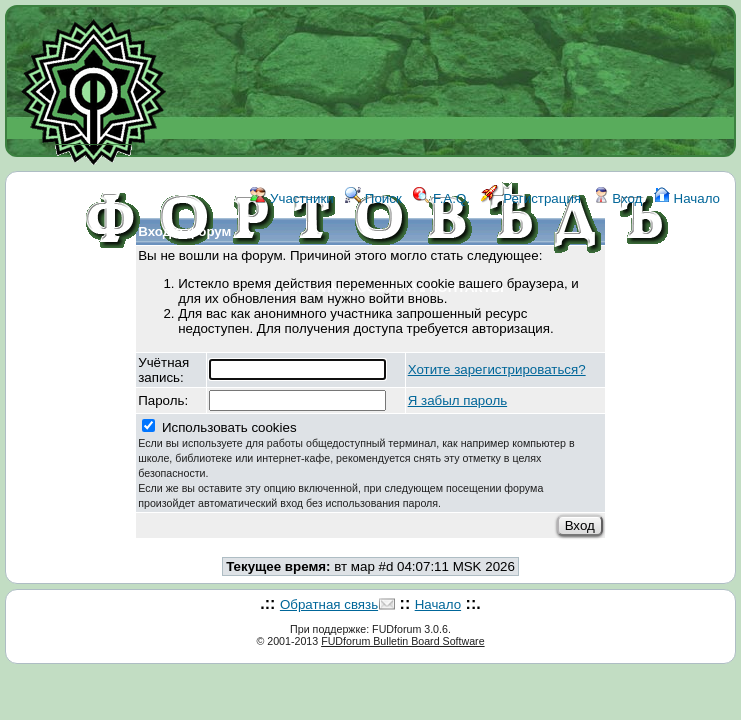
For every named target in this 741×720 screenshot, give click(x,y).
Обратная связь (329, 604)
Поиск (373, 198)
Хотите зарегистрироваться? (497, 369)
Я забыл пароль (457, 400)
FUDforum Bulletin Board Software (402, 641)
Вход (618, 198)
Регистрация (531, 198)
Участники (291, 198)
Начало (687, 198)
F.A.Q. (441, 198)
